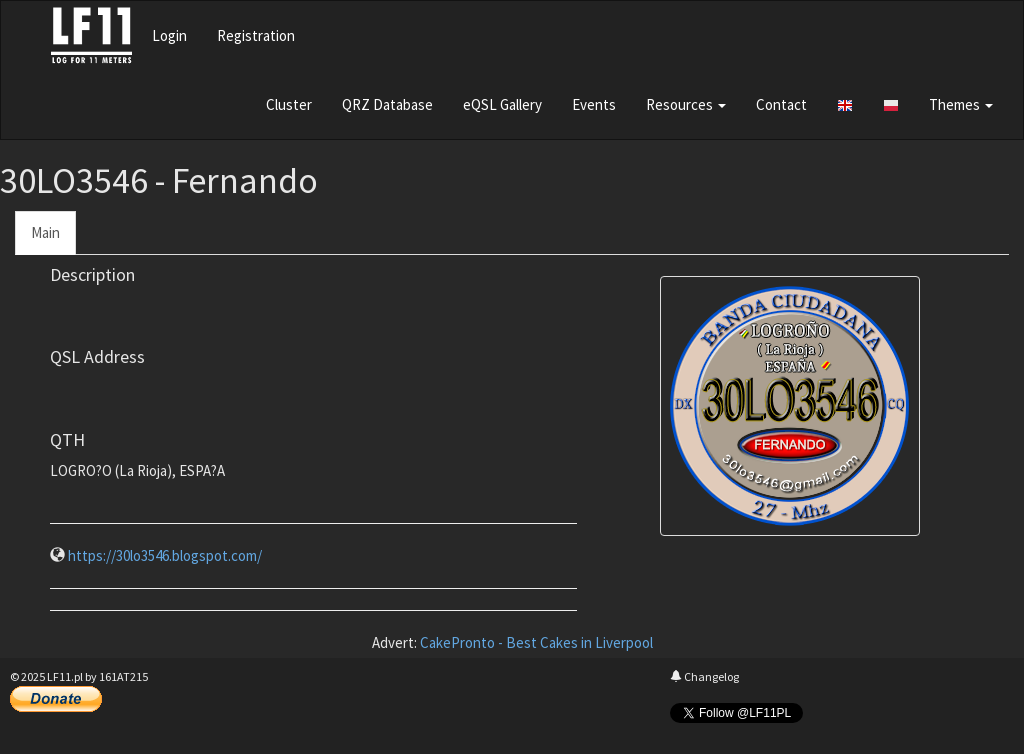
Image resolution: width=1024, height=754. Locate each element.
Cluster (289, 104)
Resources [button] (686, 104)
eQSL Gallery (502, 104)
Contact (781, 104)
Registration (256, 35)
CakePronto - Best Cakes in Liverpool (536, 642)
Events (594, 104)
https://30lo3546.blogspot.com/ (165, 555)
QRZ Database (387, 104)
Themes (961, 104)
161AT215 (123, 676)
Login (169, 35)
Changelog (704, 676)
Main (45, 232)
